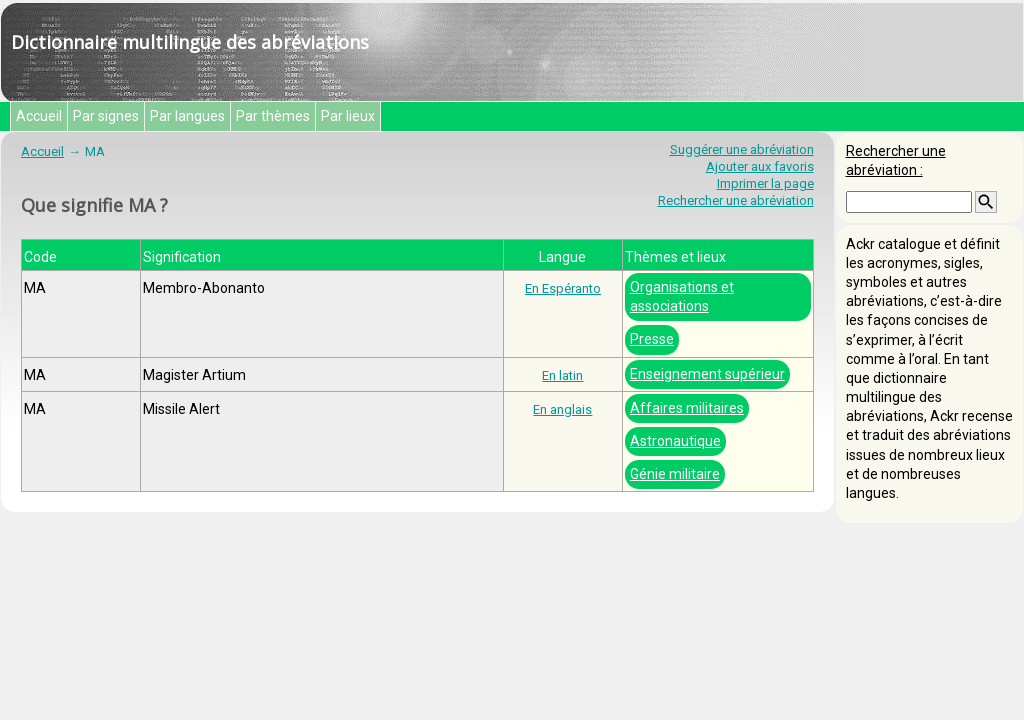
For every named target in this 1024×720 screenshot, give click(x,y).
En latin (562, 375)
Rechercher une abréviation (736, 200)
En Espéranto (563, 288)
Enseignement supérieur (707, 374)
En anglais (562, 409)
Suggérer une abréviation (742, 149)
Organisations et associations (682, 296)
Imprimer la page (765, 183)
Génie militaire (675, 474)
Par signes (106, 116)
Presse (652, 339)
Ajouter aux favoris (760, 166)
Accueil (39, 116)
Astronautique (675, 441)
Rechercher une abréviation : (896, 160)
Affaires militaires (687, 408)
